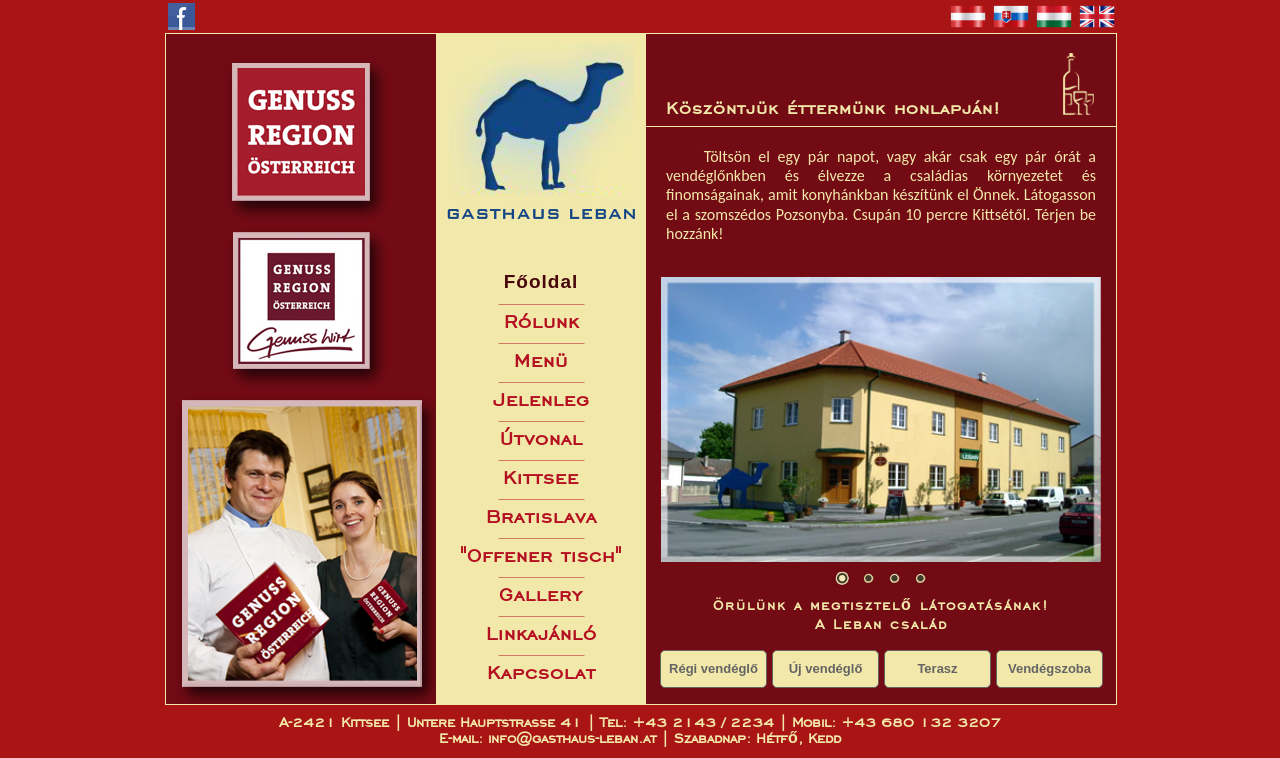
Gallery (541, 594)
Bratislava (541, 516)
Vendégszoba (1049, 668)
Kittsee (541, 477)
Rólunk (541, 321)
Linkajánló (541, 633)
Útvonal (541, 438)
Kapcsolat (541, 672)
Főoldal (541, 281)
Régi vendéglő (713, 668)
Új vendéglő (826, 668)
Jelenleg (541, 399)
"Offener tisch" (541, 555)
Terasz (937, 668)
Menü (541, 360)
